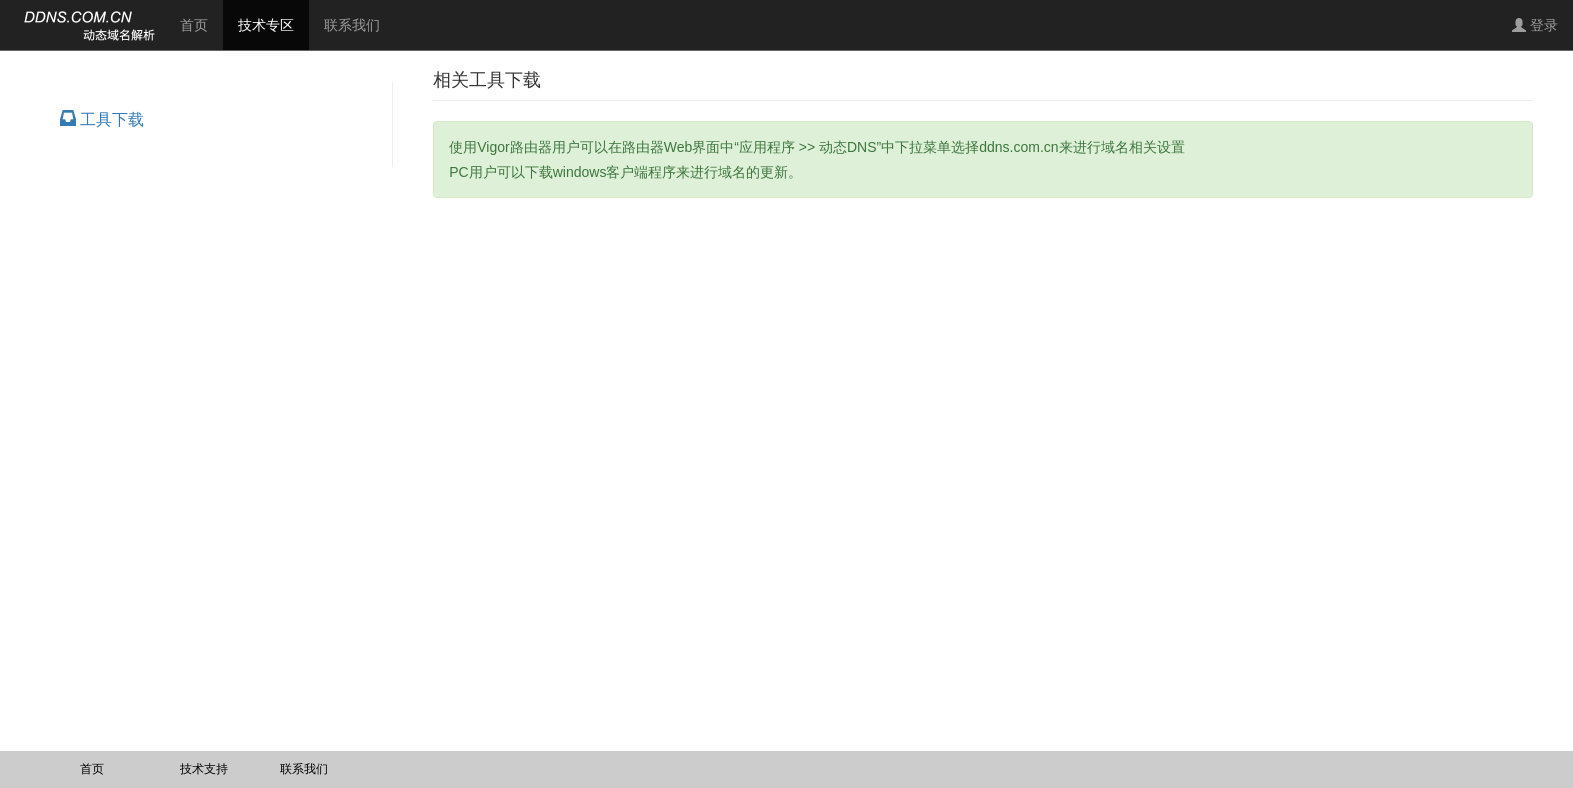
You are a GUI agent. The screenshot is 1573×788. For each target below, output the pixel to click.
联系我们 (352, 25)
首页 (194, 25)
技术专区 (273, 23)
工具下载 (102, 119)
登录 (1535, 25)
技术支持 (204, 769)
